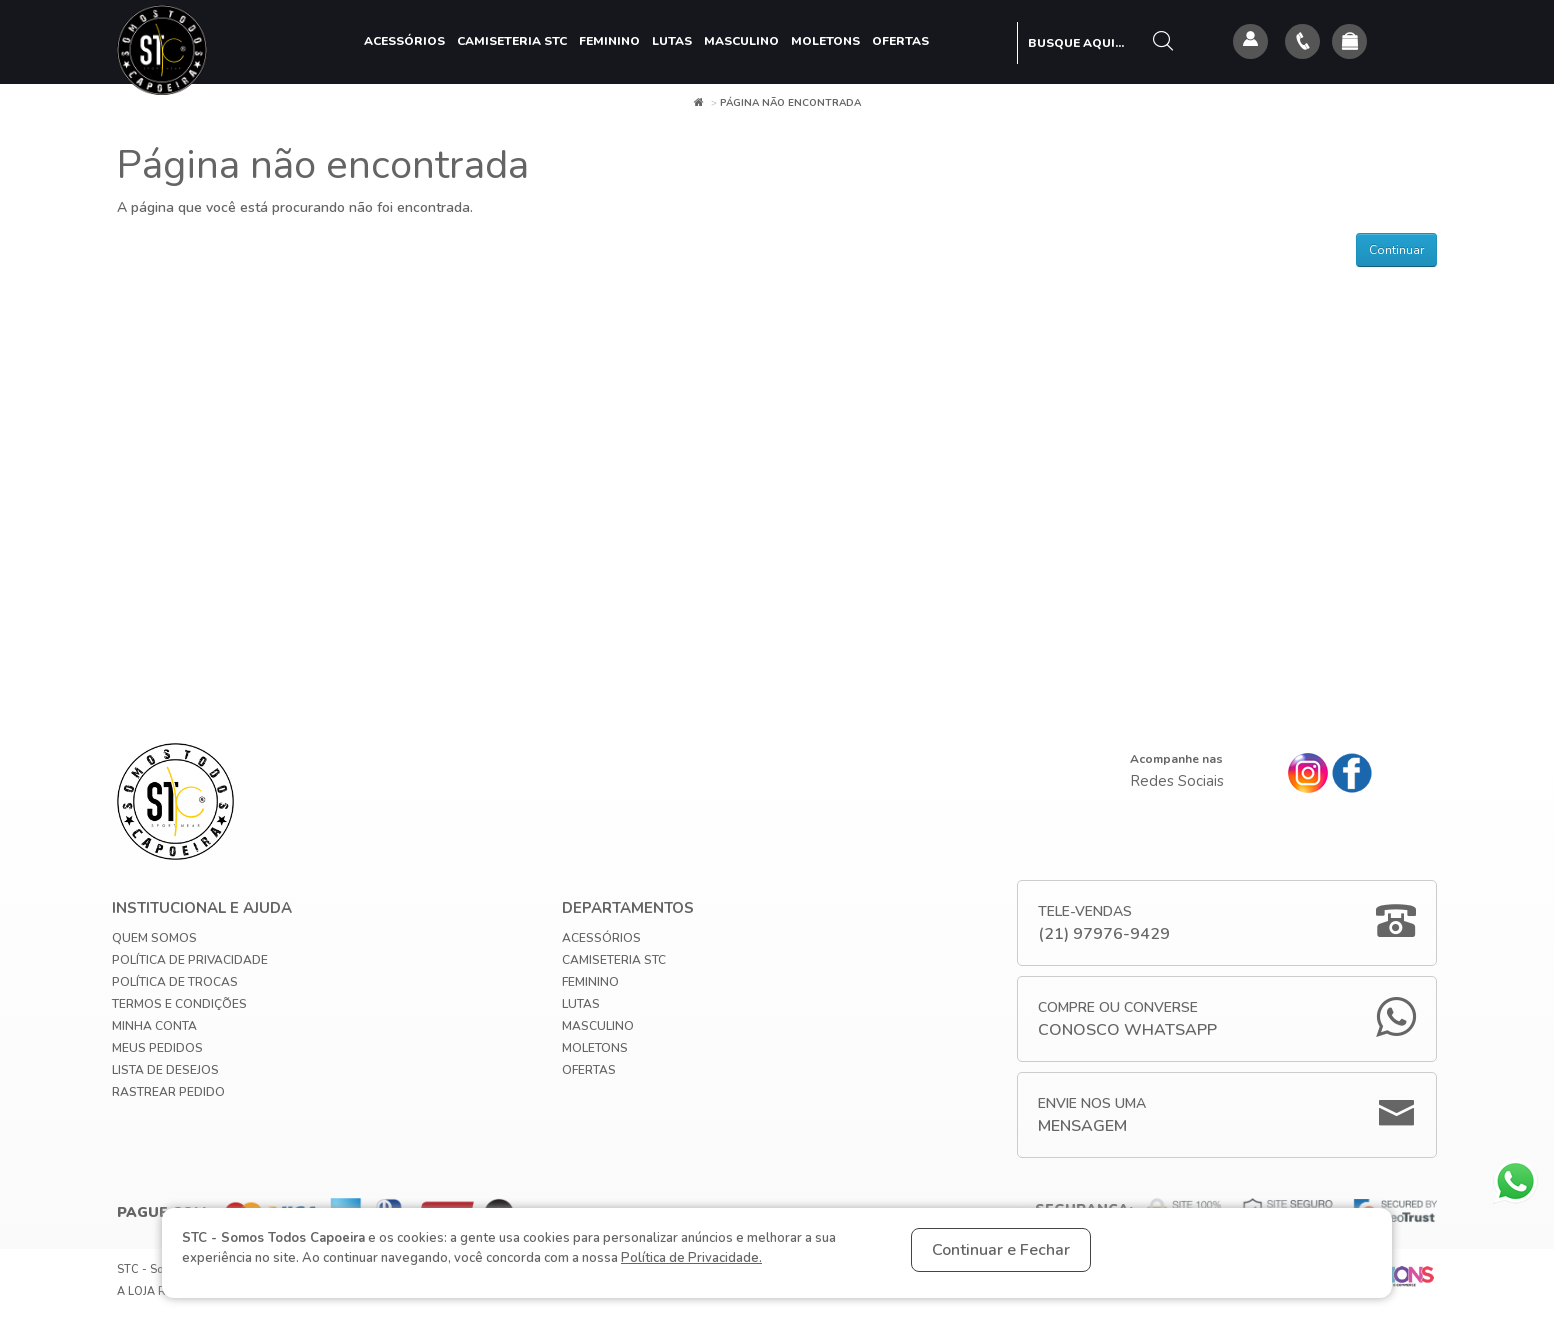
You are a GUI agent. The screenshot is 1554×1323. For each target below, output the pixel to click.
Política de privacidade (190, 960)
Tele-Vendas (1104, 923)
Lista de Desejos (165, 1070)
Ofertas (900, 41)
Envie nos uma (1092, 1115)
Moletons (825, 41)
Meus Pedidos (157, 1048)
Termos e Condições (179, 1004)
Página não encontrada (790, 103)
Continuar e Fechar (1001, 1250)
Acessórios (404, 41)
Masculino (741, 41)
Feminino (609, 41)
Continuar (1396, 250)
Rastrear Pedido (168, 1092)
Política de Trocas (175, 982)
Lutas (672, 41)
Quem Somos (154, 938)
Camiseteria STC (512, 41)
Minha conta (154, 1026)
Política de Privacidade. (691, 1258)
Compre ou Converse (1127, 1019)
